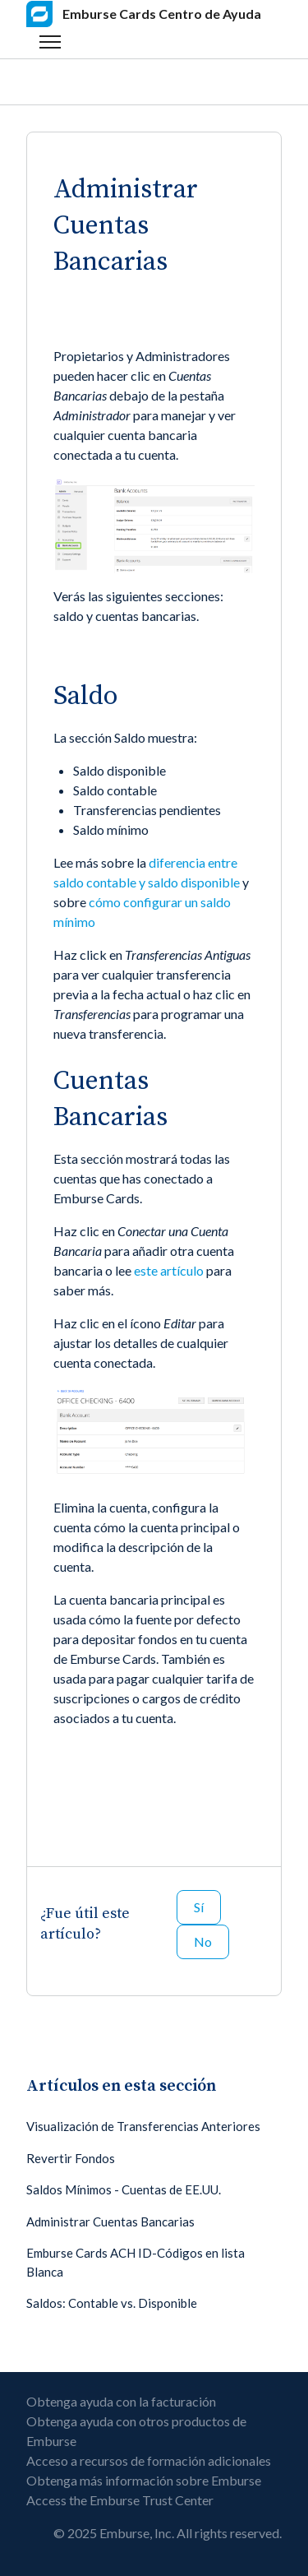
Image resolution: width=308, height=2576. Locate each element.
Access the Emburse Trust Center (120, 2500)
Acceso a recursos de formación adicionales (148, 2460)
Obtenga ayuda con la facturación (121, 2401)
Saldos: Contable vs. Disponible (111, 2303)
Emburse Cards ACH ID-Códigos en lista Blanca (135, 2262)
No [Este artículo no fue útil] (203, 1941)
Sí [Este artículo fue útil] (199, 1907)
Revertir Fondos (70, 2158)
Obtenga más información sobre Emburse (143, 2480)
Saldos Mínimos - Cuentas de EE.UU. (123, 2189)
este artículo (169, 1270)
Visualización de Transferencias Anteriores (143, 2126)
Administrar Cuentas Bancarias (110, 2221)
